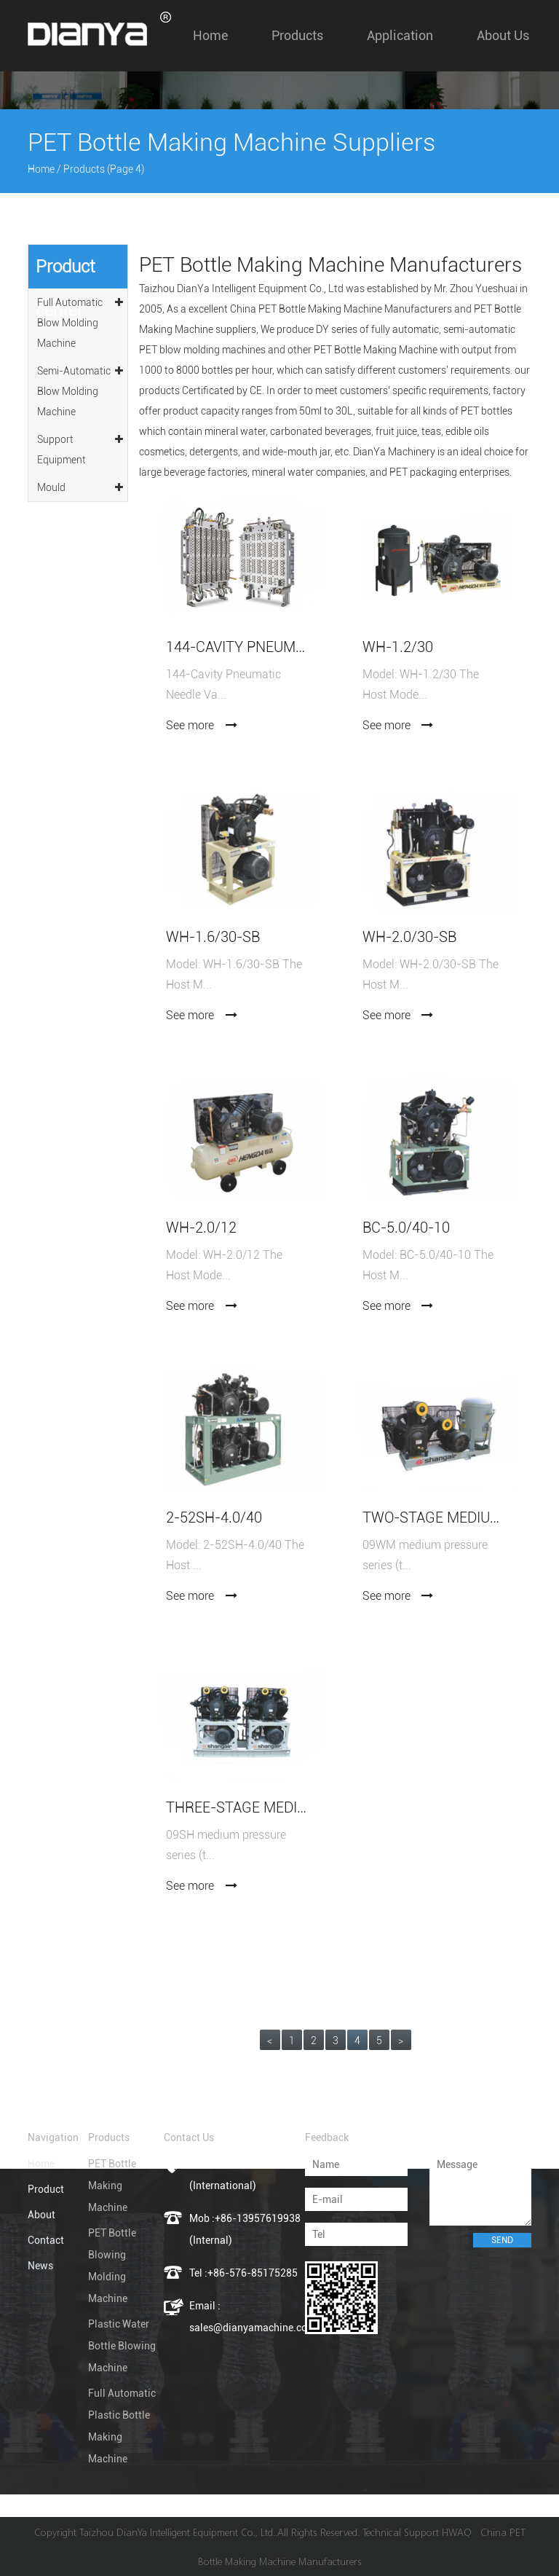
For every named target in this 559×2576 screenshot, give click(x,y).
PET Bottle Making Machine (112, 2185)
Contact (46, 2240)
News (40, 2265)
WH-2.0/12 (201, 1228)
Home (210, 35)
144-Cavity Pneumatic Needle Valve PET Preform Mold (237, 647)
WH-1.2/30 (397, 647)
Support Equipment (81, 447)
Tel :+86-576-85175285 (243, 2273)
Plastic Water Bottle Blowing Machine (122, 2345)
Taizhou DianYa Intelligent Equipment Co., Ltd (241, 288)
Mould (81, 485)
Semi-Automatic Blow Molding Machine (81, 389)
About (41, 2214)
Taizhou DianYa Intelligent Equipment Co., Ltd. (177, 2532)
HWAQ (457, 2532)
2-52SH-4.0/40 (214, 1517)
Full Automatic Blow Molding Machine (81, 320)
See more (202, 725)
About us (503, 35)
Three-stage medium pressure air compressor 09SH (237, 1807)
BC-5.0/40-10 (406, 1228)
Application (400, 35)
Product (46, 2189)
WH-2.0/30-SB (409, 937)
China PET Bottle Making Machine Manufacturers (341, 309)
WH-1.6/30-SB (213, 937)
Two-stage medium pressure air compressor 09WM (433, 1517)
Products (297, 35)
